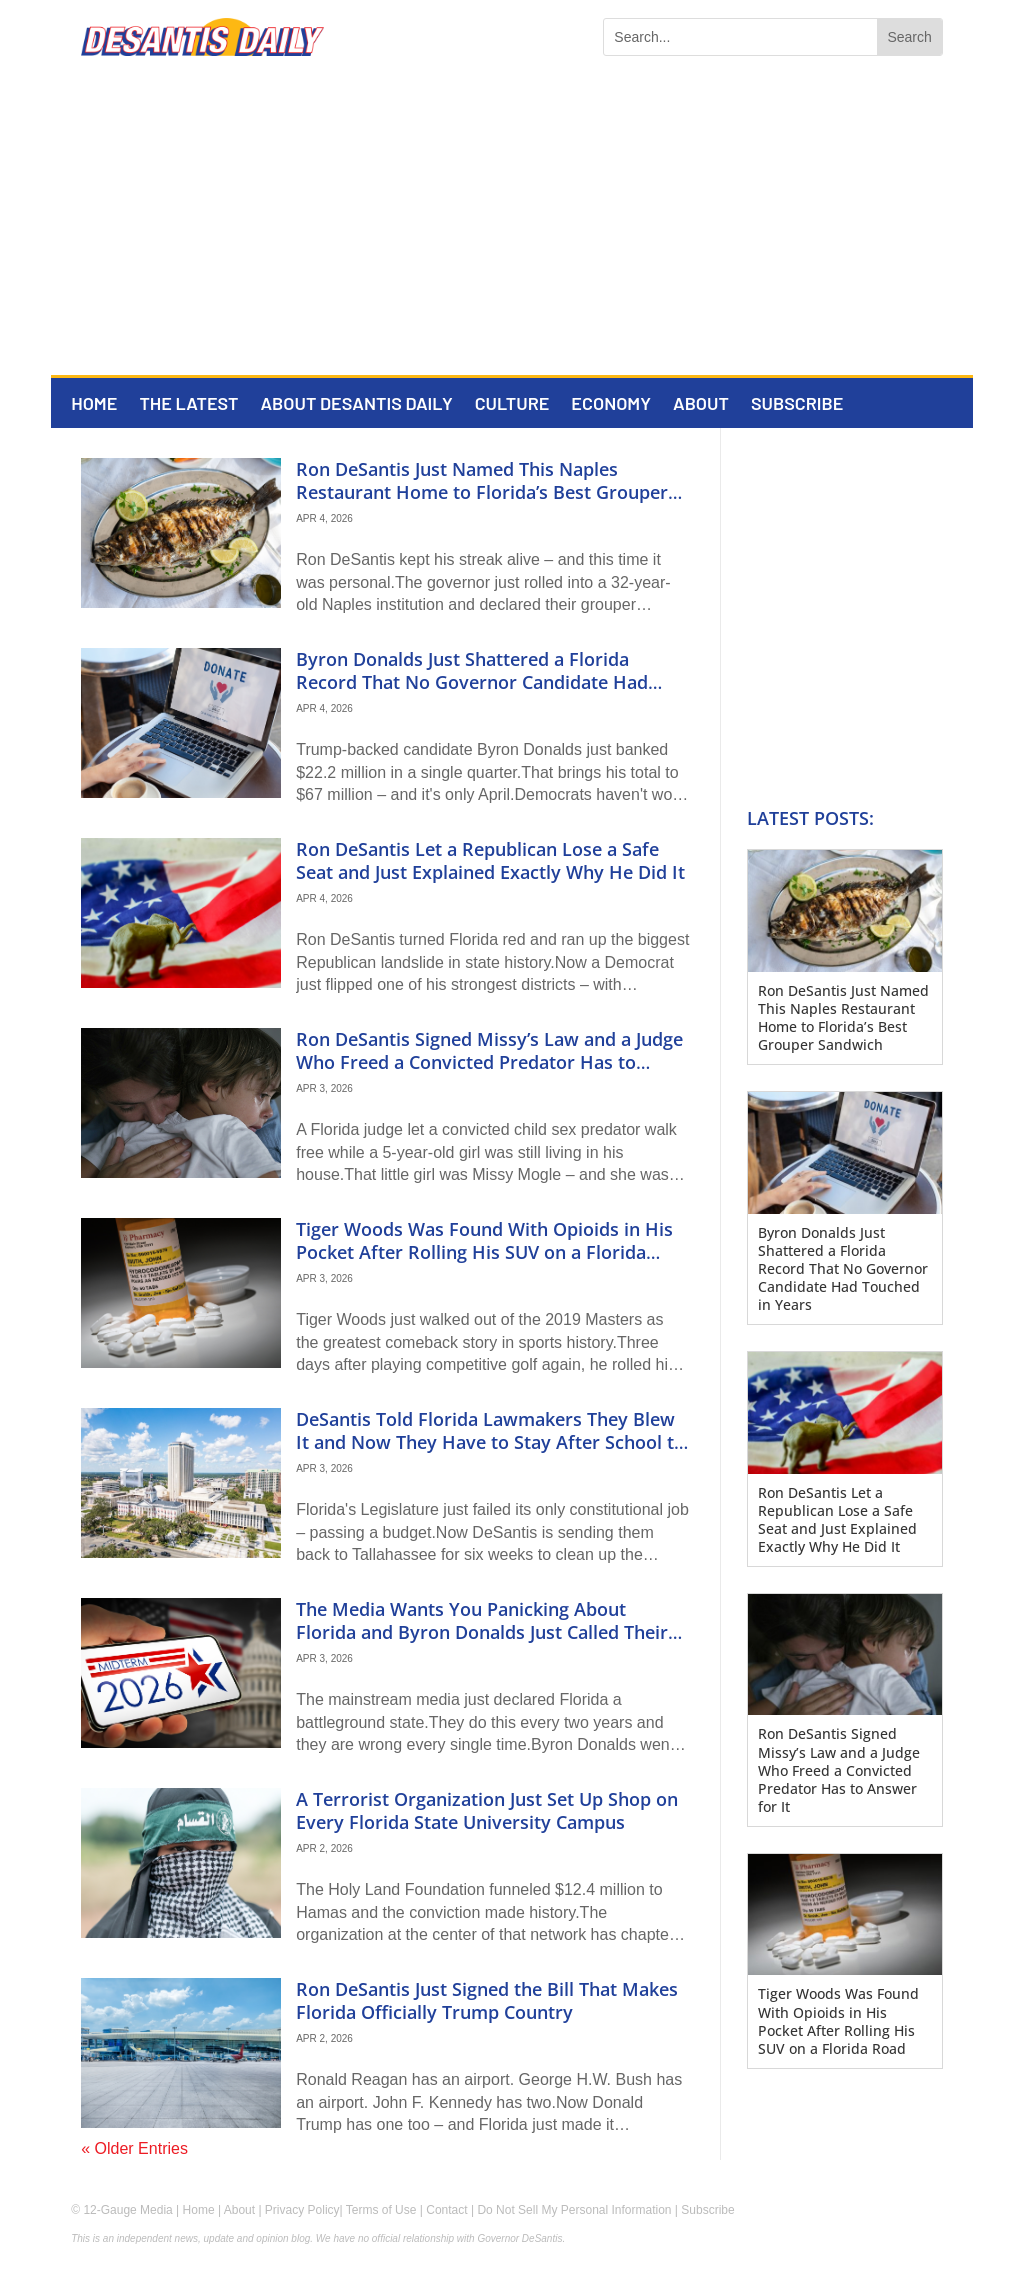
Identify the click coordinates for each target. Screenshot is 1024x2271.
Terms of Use (381, 2210)
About (701, 405)
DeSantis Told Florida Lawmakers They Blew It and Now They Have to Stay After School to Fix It (490, 1442)
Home (94, 405)
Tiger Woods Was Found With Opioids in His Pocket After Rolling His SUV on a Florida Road (484, 1252)
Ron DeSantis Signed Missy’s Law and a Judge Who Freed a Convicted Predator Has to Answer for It (489, 1062)
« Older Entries (134, 2148)
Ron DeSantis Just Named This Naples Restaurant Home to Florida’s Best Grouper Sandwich (482, 492)
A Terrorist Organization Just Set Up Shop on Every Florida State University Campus (487, 1810)
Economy (611, 405)
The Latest (188, 405)
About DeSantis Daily (356, 405)
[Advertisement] (512, 225)
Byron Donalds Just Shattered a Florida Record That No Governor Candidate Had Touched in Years (472, 682)
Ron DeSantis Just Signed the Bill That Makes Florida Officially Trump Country (487, 2000)
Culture (512, 405)
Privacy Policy (302, 2210)
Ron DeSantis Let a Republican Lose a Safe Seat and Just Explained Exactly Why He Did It (490, 860)
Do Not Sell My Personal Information (574, 2210)
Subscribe (797, 405)
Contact (446, 2210)
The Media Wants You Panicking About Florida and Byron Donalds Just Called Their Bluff (482, 1632)
